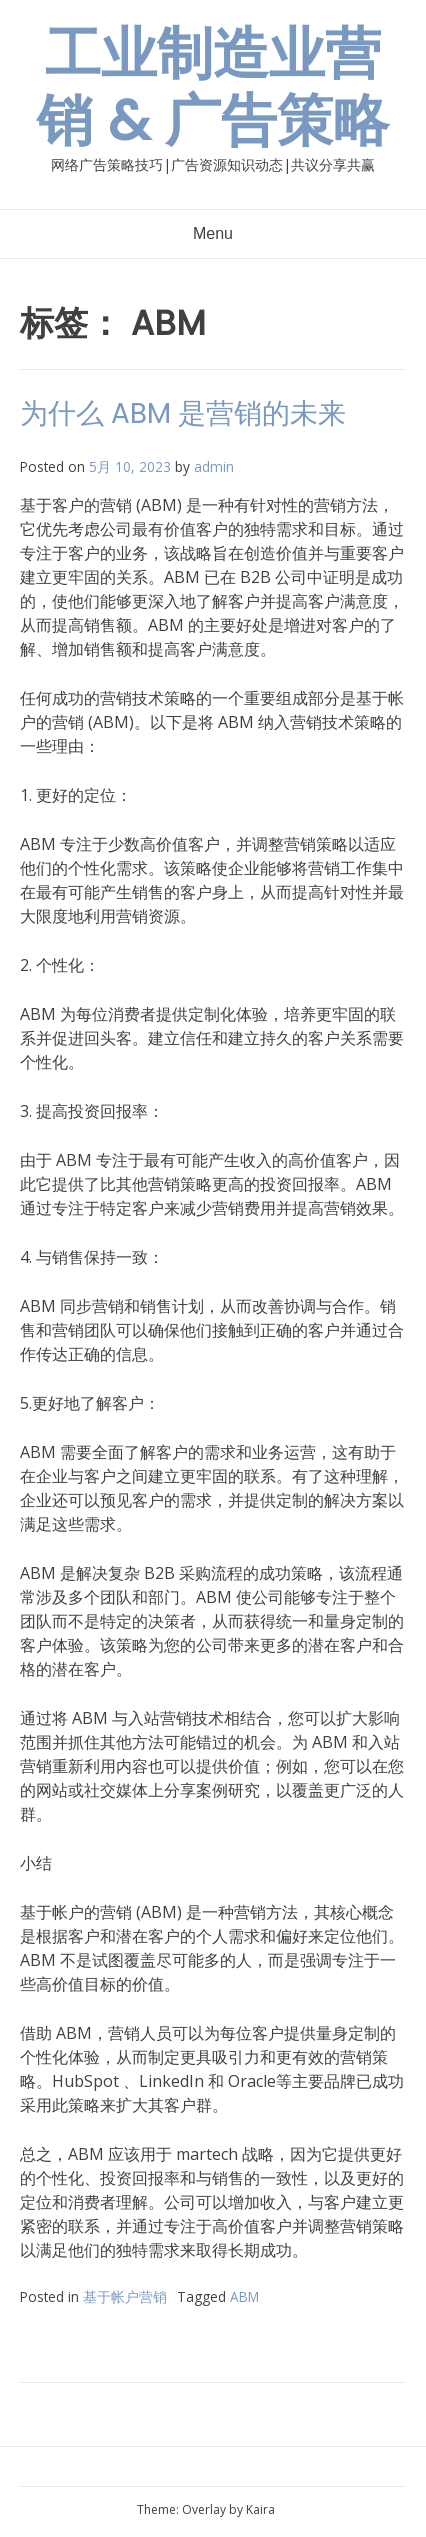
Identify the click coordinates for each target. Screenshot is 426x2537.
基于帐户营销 (125, 2296)
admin (214, 466)
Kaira (260, 2509)
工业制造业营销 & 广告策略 (213, 87)
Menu (213, 233)
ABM (244, 2296)
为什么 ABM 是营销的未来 (183, 413)
